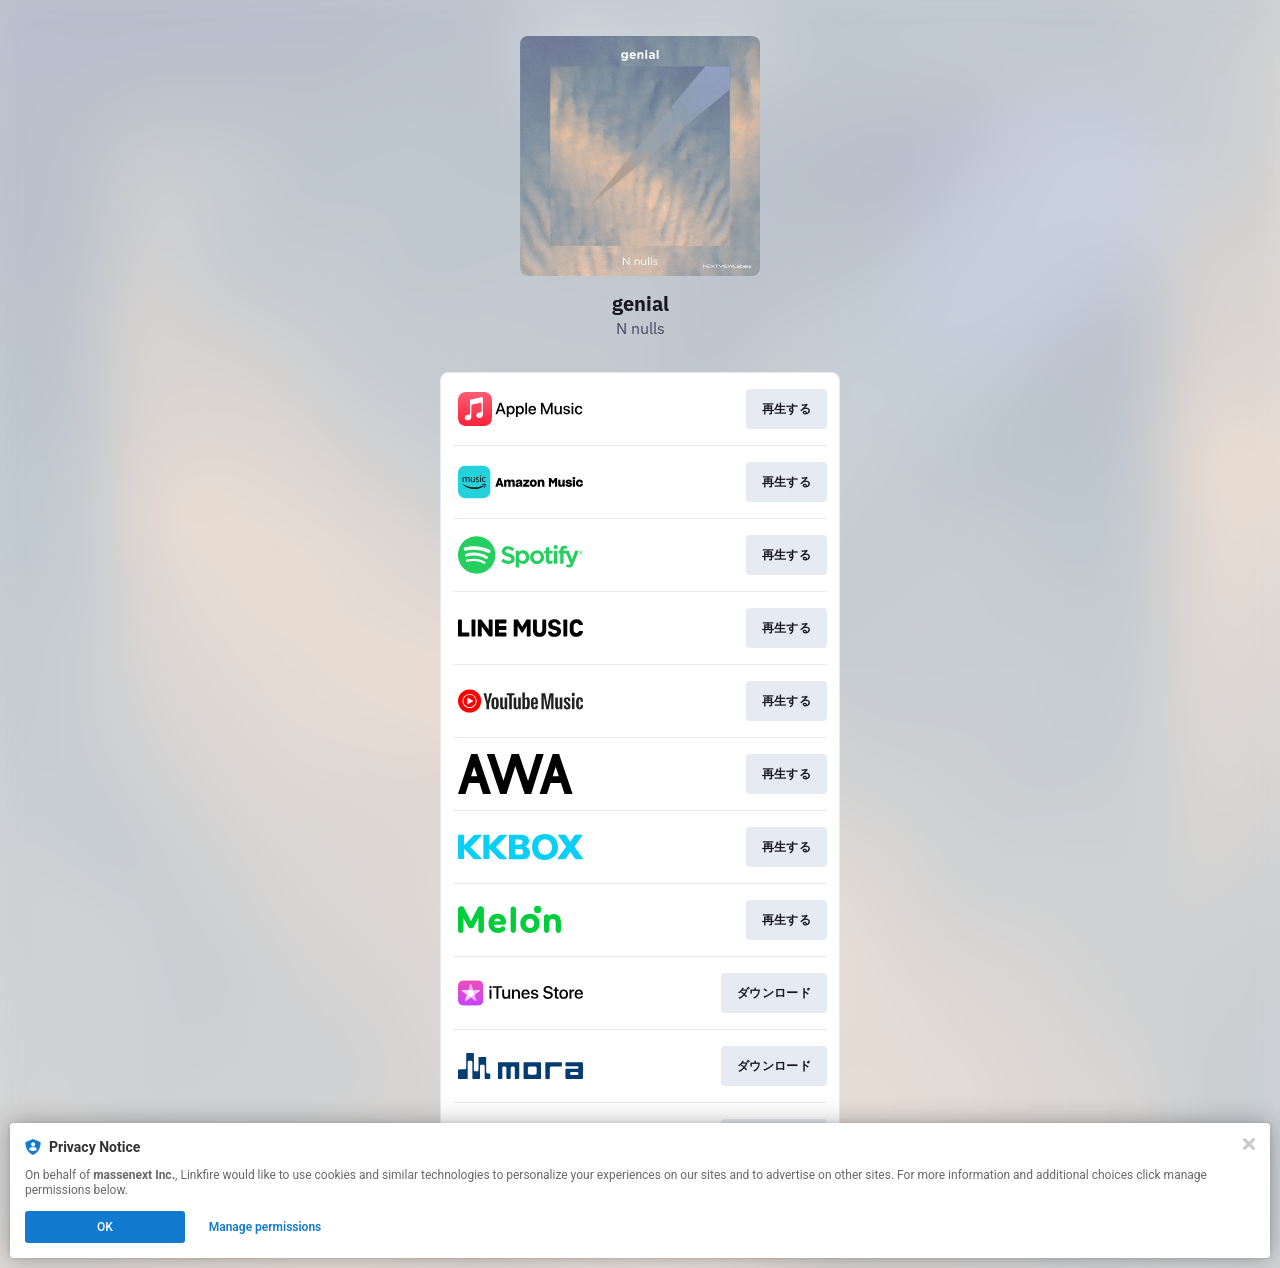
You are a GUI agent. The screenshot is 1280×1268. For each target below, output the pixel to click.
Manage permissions (265, 1227)
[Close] (1249, 1144)
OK (105, 1227)
